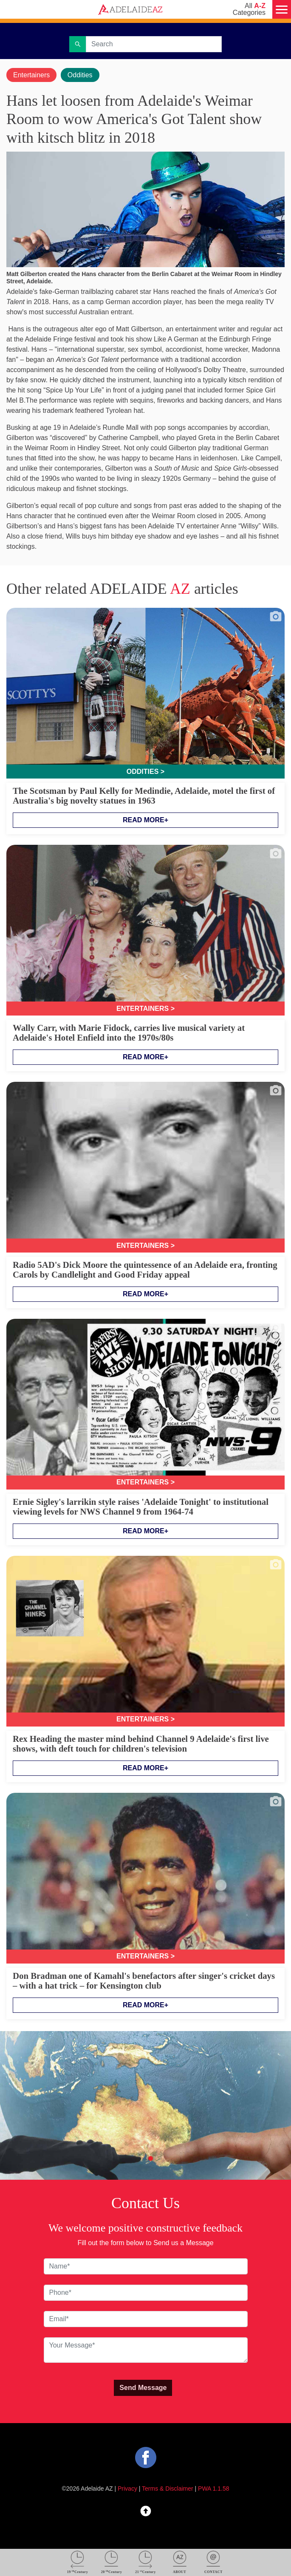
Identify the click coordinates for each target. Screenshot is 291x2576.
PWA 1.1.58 (213, 2488)
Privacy (127, 2488)
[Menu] (281, 9)
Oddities (80, 75)
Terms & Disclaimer (167, 2488)
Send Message (143, 2387)
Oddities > (145, 771)
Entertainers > (145, 1008)
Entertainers (31, 75)
